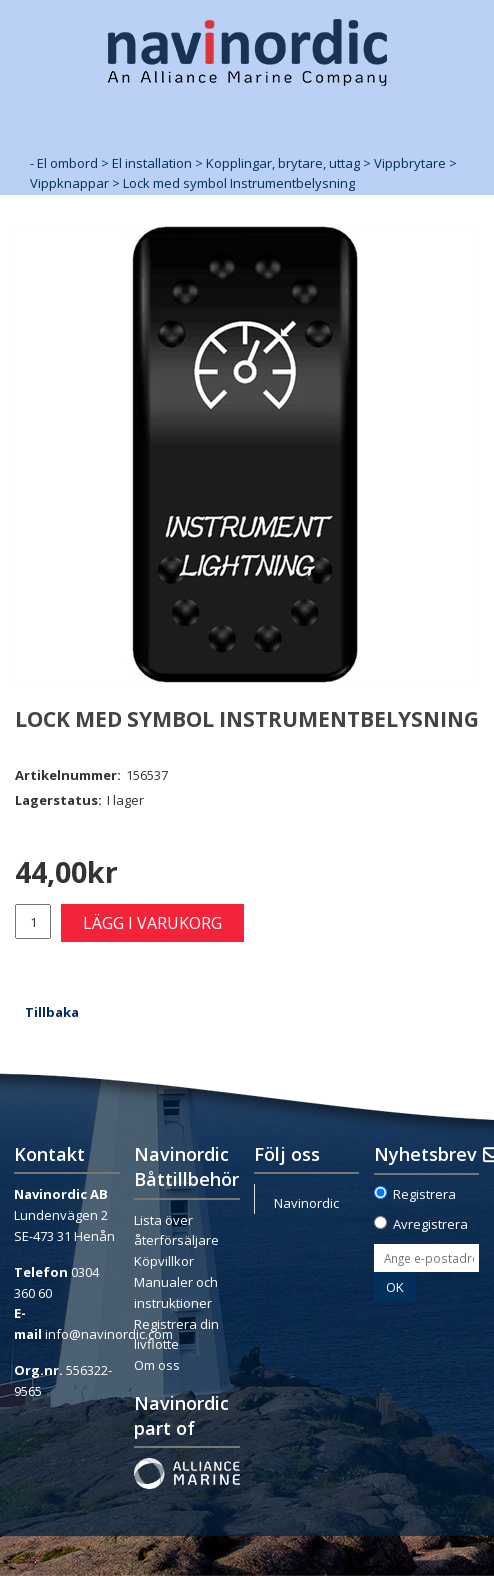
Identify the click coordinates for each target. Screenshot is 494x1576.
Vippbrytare (410, 163)
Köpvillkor (164, 1261)
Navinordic (306, 1203)
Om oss (157, 1365)
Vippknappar (69, 183)
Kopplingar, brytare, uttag (283, 163)
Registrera (424, 1194)
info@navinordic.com (109, 1334)
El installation (152, 163)
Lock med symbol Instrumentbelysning (239, 183)
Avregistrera (430, 1224)
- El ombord (64, 163)
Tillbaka (52, 1012)
